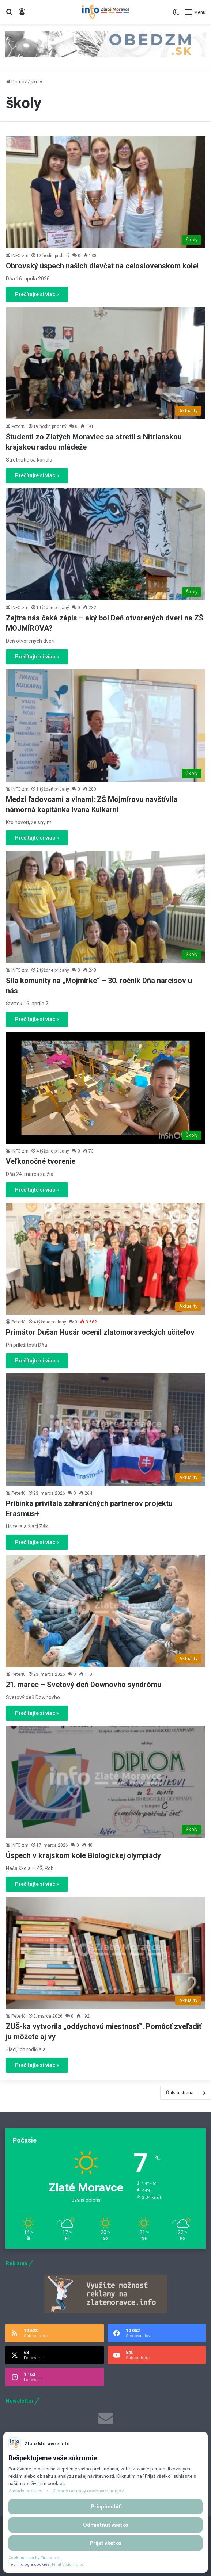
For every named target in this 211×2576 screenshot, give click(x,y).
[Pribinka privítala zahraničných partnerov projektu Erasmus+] (105, 1429)
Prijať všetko (105, 2543)
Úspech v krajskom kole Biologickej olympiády (83, 1855)
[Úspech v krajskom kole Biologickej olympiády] (105, 1782)
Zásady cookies (25, 2490)
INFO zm (20, 255)
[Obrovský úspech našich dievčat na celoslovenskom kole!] (105, 192)
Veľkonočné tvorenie (40, 1161)
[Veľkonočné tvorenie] (105, 1088)
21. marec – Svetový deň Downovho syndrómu (83, 1684)
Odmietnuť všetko (105, 2525)
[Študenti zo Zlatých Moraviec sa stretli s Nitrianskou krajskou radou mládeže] (105, 363)
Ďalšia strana (185, 2092)
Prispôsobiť (105, 2506)
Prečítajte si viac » (37, 294)
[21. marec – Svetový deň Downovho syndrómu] (105, 1611)
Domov (16, 81)
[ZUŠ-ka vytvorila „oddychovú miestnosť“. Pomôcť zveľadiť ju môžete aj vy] (105, 1953)
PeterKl (18, 426)
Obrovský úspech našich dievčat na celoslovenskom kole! (102, 265)
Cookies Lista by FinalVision (35, 2558)
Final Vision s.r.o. (68, 2564)
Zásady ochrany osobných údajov (88, 2490)
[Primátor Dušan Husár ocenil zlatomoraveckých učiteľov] (105, 1259)
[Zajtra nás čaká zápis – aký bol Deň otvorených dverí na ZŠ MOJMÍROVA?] (105, 544)
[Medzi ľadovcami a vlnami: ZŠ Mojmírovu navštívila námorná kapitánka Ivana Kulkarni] (105, 725)
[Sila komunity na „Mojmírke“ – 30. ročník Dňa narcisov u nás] (105, 907)
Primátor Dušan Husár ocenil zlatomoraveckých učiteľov (100, 1332)
